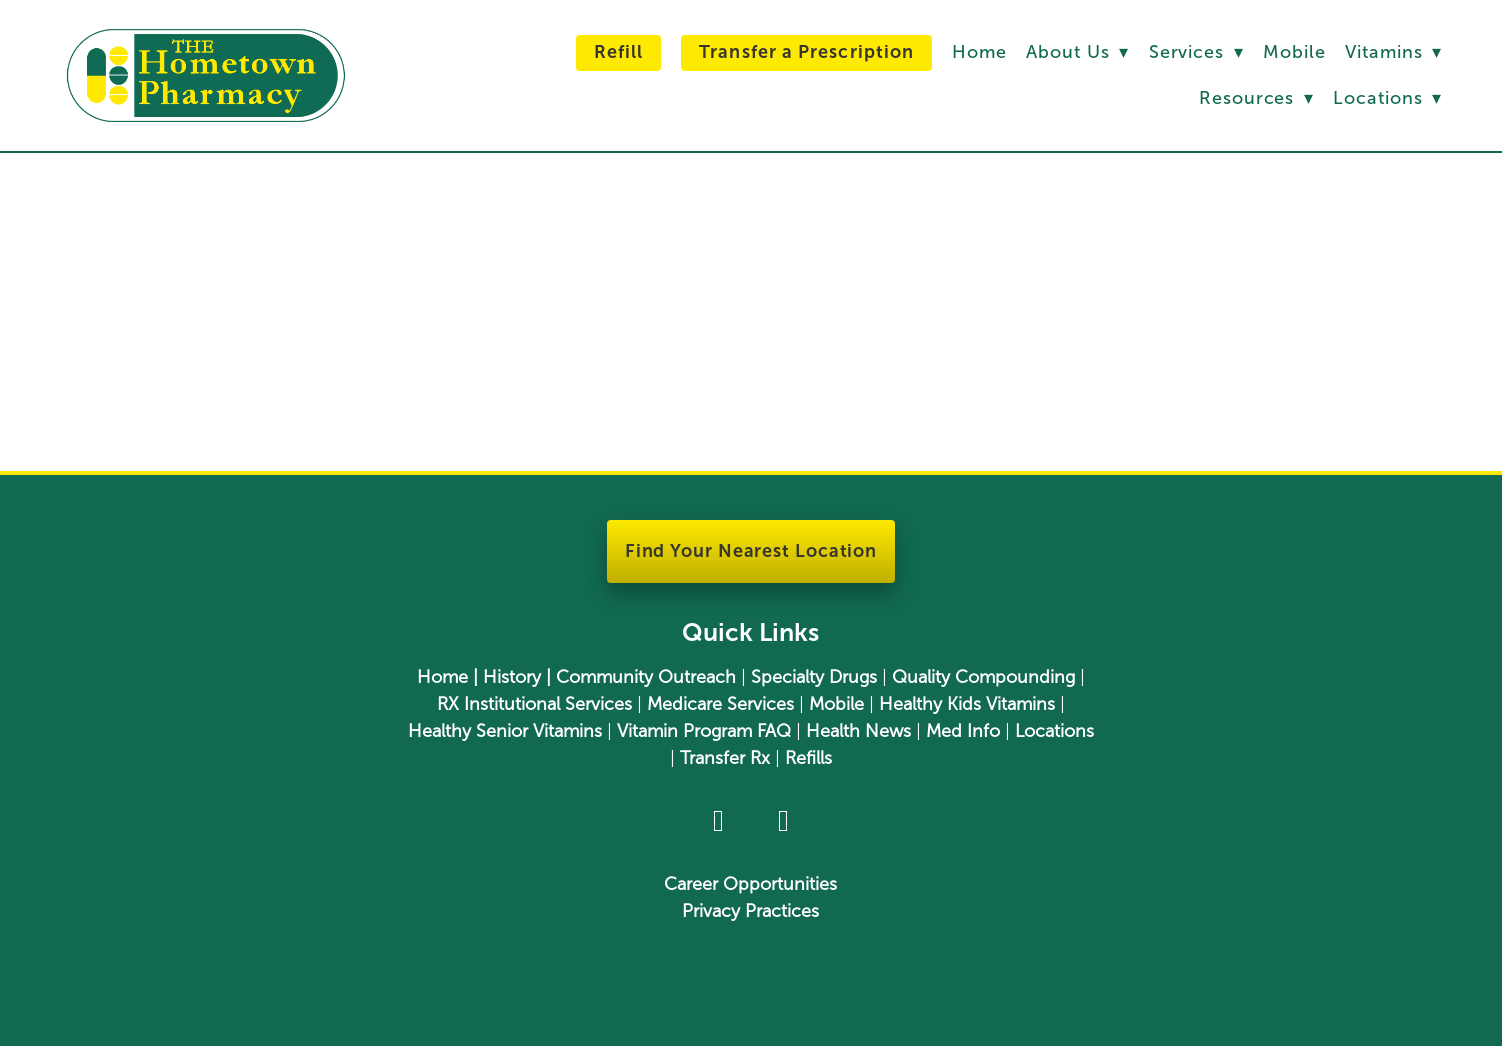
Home (979, 52)
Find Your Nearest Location (751, 551)
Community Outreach (646, 677)
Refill (618, 52)
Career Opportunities (750, 884)
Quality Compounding (983, 677)
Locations (1387, 98)
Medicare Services (720, 704)
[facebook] (718, 821)
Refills (808, 758)
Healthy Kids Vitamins (967, 704)
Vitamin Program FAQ (704, 731)
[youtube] (783, 821)
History (512, 677)
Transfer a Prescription (806, 52)
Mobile (1294, 52)
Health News (858, 731)
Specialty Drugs (814, 677)
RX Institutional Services (534, 704)
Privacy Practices (750, 911)
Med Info (963, 731)
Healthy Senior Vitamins (505, 731)
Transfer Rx (725, 758)
